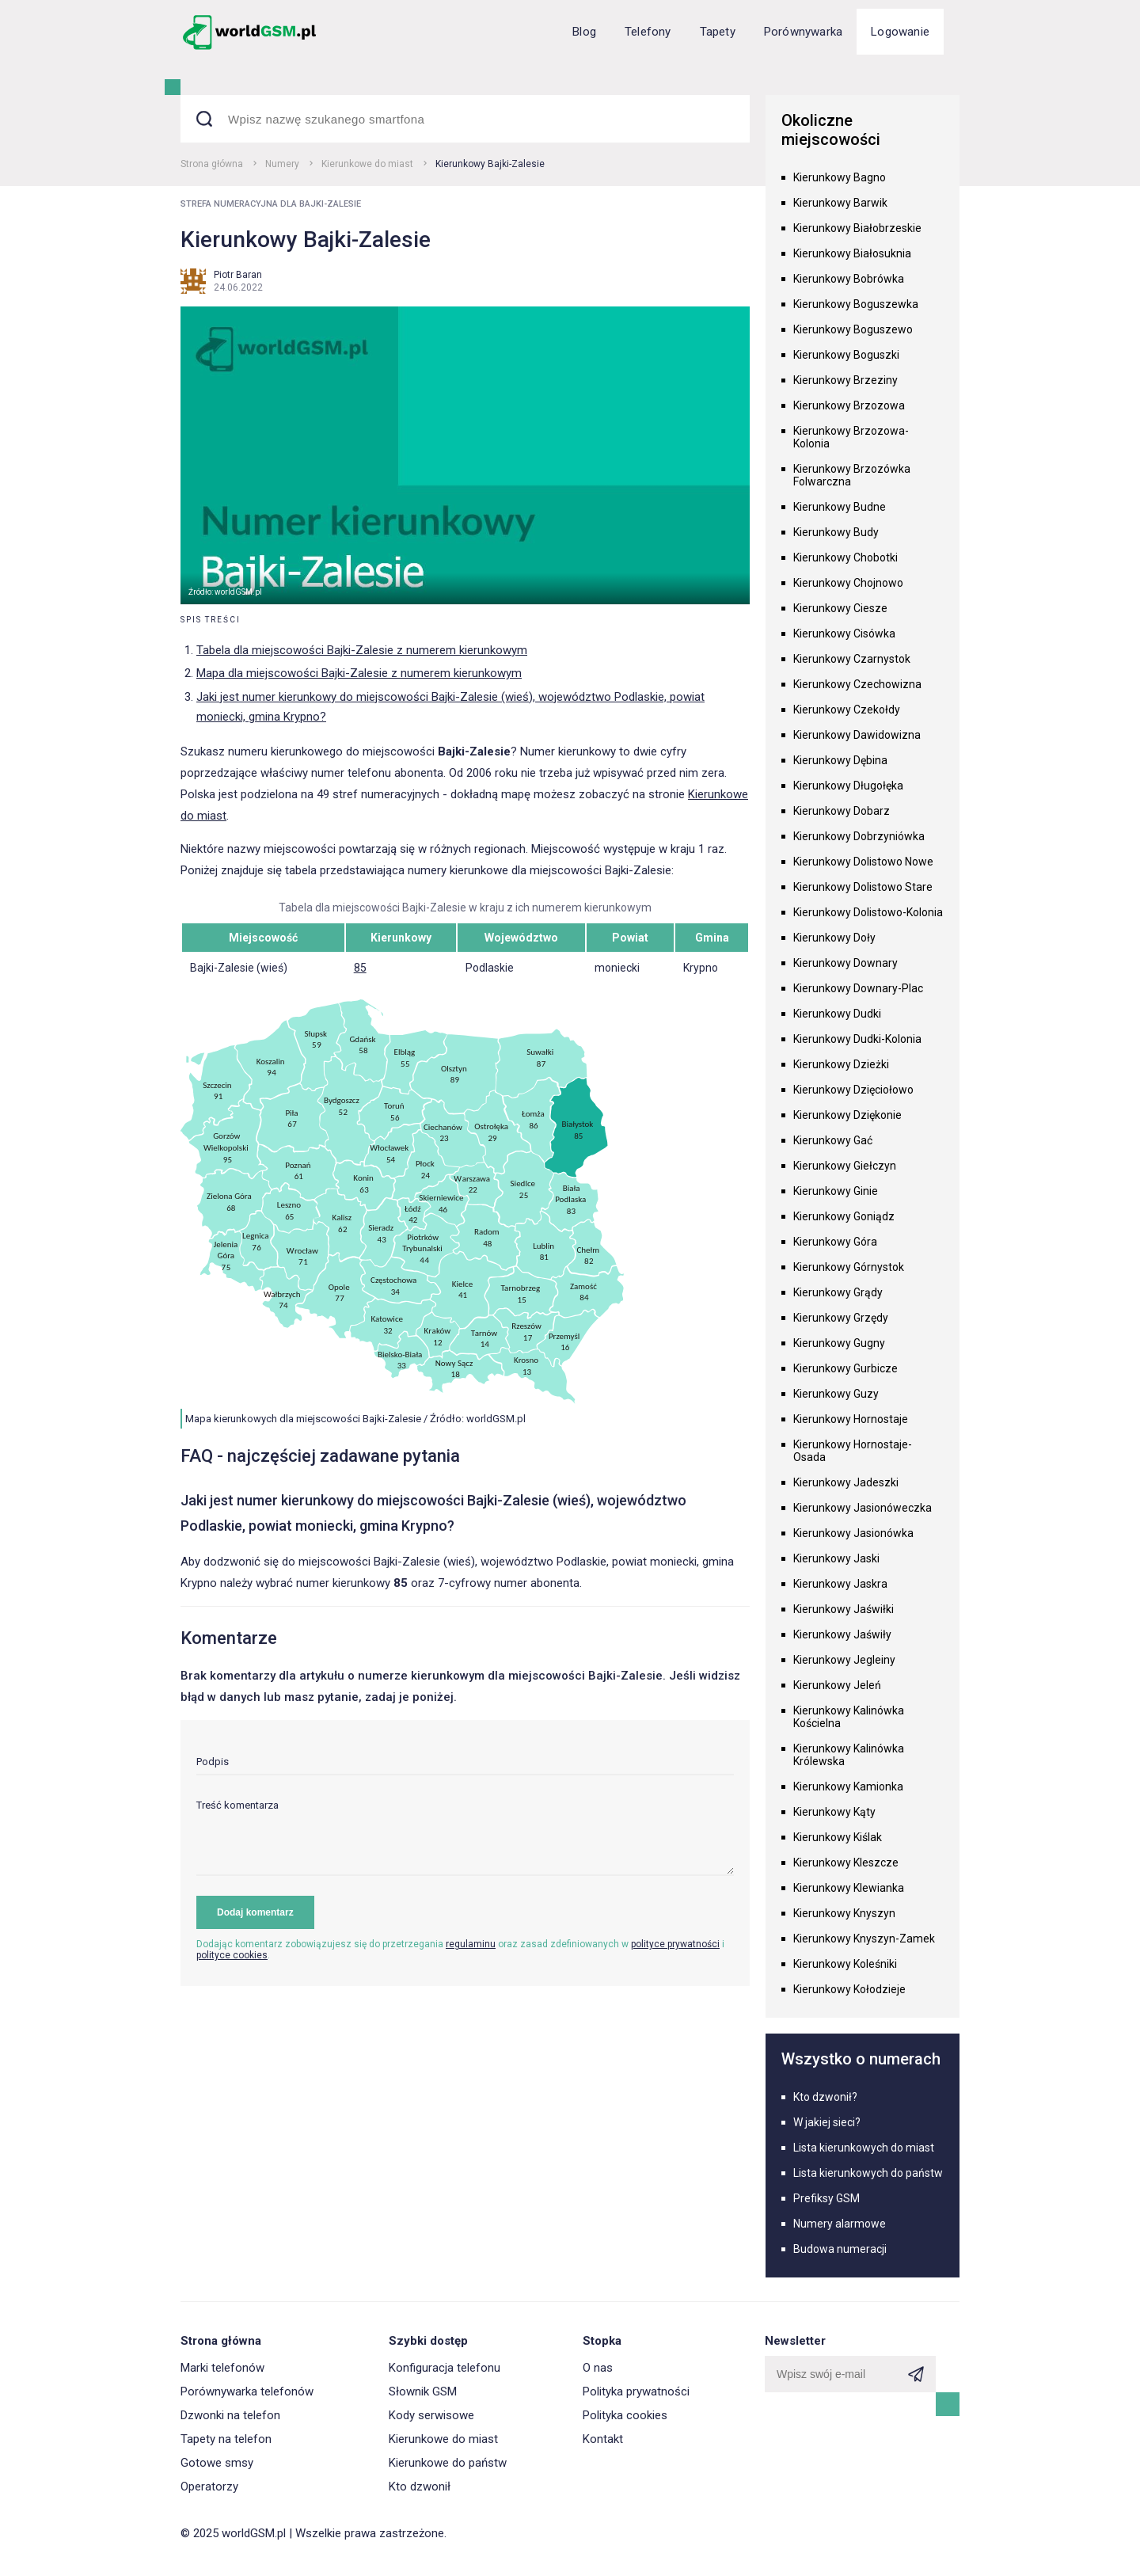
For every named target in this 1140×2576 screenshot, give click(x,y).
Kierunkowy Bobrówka (848, 278)
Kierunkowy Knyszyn (844, 1913)
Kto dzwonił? (825, 2097)
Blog (584, 32)
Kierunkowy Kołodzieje (849, 1989)
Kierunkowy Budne (839, 506)
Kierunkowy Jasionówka (853, 1533)
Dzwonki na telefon (230, 2415)
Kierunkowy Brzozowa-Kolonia (851, 437)
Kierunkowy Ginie (835, 1191)
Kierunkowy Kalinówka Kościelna (848, 1716)
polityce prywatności (675, 1944)
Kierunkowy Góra (835, 1241)
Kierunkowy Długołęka (848, 785)
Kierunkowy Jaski (836, 1558)
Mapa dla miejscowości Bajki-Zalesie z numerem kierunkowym (359, 673)
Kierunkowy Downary (845, 963)
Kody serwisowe (431, 2415)
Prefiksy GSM (826, 2198)
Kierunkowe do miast (367, 163)
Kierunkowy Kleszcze (846, 1862)
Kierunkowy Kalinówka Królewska (848, 1754)
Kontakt (603, 2439)
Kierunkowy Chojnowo (848, 582)
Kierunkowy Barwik (840, 202)
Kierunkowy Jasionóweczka (862, 1507)
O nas (598, 2368)
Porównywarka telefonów (247, 2391)
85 (360, 967)
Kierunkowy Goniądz (844, 1216)
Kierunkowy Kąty (834, 1811)
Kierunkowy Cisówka (844, 633)
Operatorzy (209, 2486)
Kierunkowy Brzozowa (849, 405)
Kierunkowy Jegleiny (844, 1659)
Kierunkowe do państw (448, 2463)
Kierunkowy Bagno (839, 177)
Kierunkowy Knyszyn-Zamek (864, 1938)
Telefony (648, 32)
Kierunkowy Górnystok (848, 1267)
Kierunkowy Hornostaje (850, 1419)
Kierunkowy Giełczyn (844, 1165)
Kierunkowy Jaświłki (843, 1609)
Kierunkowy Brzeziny (845, 380)
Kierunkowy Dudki (837, 1013)
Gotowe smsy (216, 2463)
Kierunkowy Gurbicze (845, 1368)
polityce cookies (232, 1955)
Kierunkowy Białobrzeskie (857, 228)
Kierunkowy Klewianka (848, 1888)
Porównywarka (803, 32)
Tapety (717, 32)
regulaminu (471, 1944)
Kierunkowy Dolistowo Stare (863, 887)
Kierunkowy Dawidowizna (857, 735)
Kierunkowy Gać (832, 1140)
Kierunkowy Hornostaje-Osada (852, 1450)
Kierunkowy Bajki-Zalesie (490, 163)
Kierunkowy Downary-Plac (858, 988)
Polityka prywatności (636, 2391)
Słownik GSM (423, 2391)
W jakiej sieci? (827, 2122)
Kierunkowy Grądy (838, 1292)
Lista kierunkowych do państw (868, 2173)
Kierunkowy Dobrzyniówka (859, 836)
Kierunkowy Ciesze (840, 608)
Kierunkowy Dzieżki (841, 1064)
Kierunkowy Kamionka (848, 1786)
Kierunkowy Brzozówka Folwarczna (851, 475)
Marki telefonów (222, 2368)
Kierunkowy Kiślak (837, 1837)
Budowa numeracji (840, 2249)
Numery (282, 163)
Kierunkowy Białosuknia (852, 253)
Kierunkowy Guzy (836, 1393)
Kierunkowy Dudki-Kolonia (857, 1039)
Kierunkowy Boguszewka (855, 304)
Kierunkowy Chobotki (845, 557)
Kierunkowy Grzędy (840, 1317)
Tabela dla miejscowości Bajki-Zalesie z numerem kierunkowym (361, 650)
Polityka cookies (625, 2415)
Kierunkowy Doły (834, 937)
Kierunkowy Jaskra (840, 1583)
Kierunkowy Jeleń (837, 1685)
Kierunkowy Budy (836, 532)
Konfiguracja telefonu (444, 2368)
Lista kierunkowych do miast (863, 2147)
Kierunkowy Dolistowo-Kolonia (868, 912)
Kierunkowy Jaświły (842, 1634)
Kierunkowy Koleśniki (845, 1964)
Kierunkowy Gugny (839, 1343)
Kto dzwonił (419, 2486)
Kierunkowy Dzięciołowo (853, 1089)
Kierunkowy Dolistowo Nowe (863, 861)
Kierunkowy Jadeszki (846, 1482)
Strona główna (211, 163)
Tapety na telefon (226, 2439)
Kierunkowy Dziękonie (847, 1115)
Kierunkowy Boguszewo (853, 329)
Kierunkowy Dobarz (841, 811)
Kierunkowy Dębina (840, 760)
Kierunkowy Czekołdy (846, 709)
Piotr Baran (238, 274)
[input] (465, 1765)
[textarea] (465, 1837)
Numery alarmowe (839, 2223)
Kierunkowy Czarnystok (851, 659)
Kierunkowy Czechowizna (857, 684)
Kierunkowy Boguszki (846, 354)
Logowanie (900, 32)
